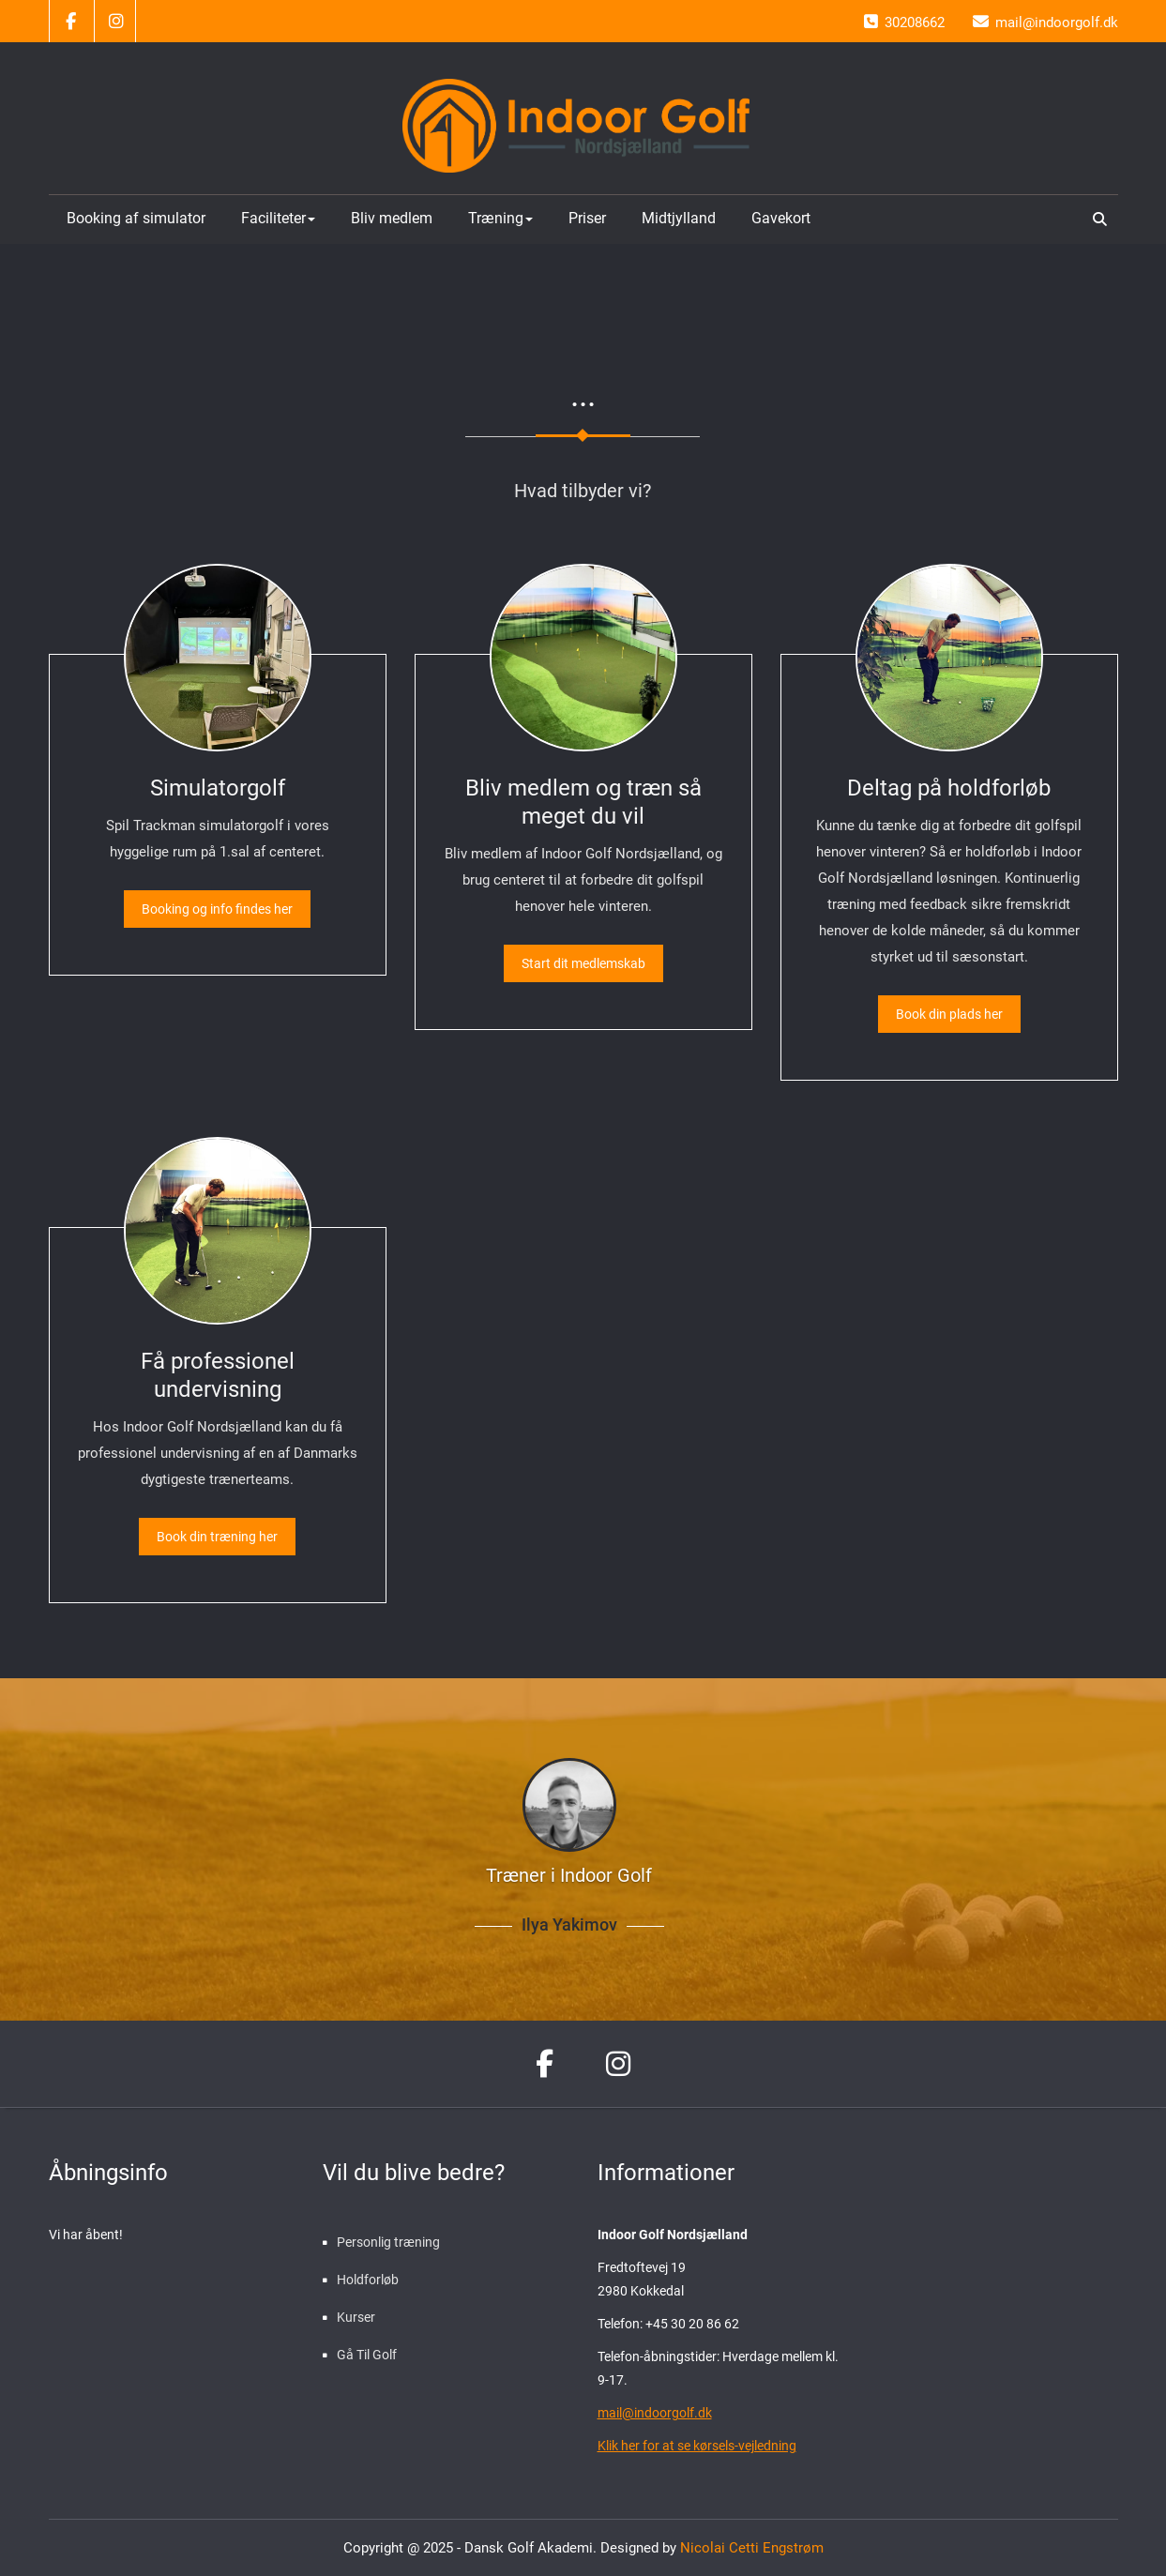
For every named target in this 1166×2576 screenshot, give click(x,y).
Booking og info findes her (217, 909)
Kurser (356, 2317)
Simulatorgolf (217, 788)
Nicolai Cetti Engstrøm (750, 2547)
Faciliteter (278, 218)
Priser (587, 218)
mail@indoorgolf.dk (655, 2412)
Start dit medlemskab (583, 963)
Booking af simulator (136, 218)
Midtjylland (679, 218)
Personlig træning (388, 2242)
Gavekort (780, 218)
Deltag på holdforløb (949, 788)
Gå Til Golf (367, 2354)
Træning (500, 218)
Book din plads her (949, 1014)
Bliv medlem (391, 218)
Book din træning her (217, 1536)
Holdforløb (368, 2279)
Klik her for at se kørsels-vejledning (697, 2445)
